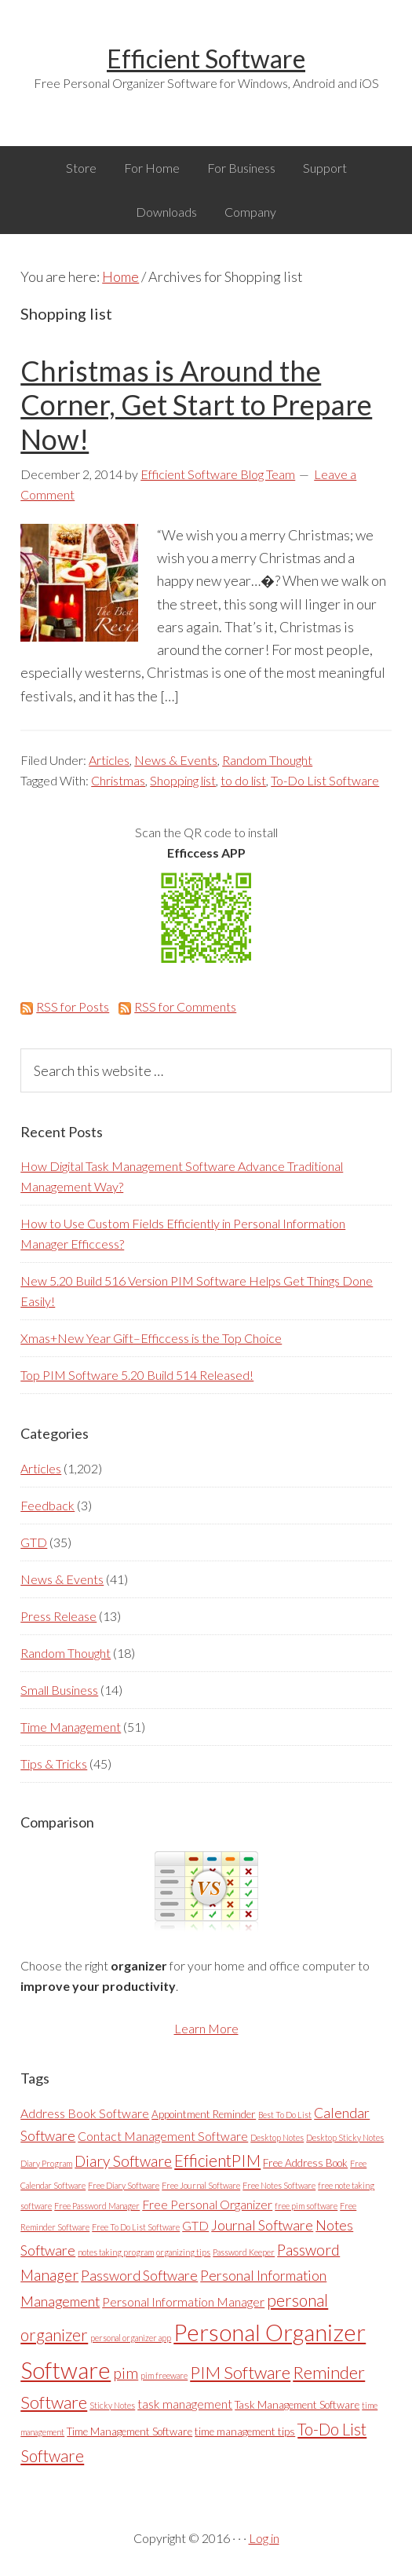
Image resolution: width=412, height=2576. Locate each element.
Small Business (59, 1689)
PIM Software (240, 2372)
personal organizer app (130, 2338)
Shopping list (183, 780)
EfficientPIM (217, 2160)
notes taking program (116, 2252)
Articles (109, 759)
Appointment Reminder (203, 2114)
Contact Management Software (163, 2135)
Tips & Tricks (53, 1763)
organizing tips (183, 2252)
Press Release (58, 1615)
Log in (264, 2537)
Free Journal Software (201, 2185)
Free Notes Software (278, 2185)
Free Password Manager (97, 2206)
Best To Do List (285, 2114)
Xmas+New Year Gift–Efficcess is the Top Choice (151, 1337)
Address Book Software (84, 2113)
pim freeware (164, 2375)
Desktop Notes (277, 2137)
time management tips (245, 2431)
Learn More (206, 2028)
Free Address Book (305, 2163)
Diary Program (46, 2163)
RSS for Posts (64, 1006)
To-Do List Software (325, 780)
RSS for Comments (177, 1006)
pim (125, 2373)
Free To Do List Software (136, 2227)
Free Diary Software (123, 2185)
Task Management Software (297, 2405)
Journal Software (262, 2225)
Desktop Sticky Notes (345, 2137)
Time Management (70, 1726)
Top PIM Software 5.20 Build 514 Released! (136, 1374)
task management (184, 2403)
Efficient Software (206, 58)
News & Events (175, 759)
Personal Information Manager (183, 2301)
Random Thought (267, 759)
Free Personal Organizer (207, 2204)
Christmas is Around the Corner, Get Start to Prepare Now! (196, 404)
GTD (33, 1542)
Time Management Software (129, 2431)
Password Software (139, 2275)
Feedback (47, 1505)
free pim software (306, 2206)
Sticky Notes (112, 2405)
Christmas (118, 780)
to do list (243, 780)
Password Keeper (244, 2252)
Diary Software (123, 2161)
